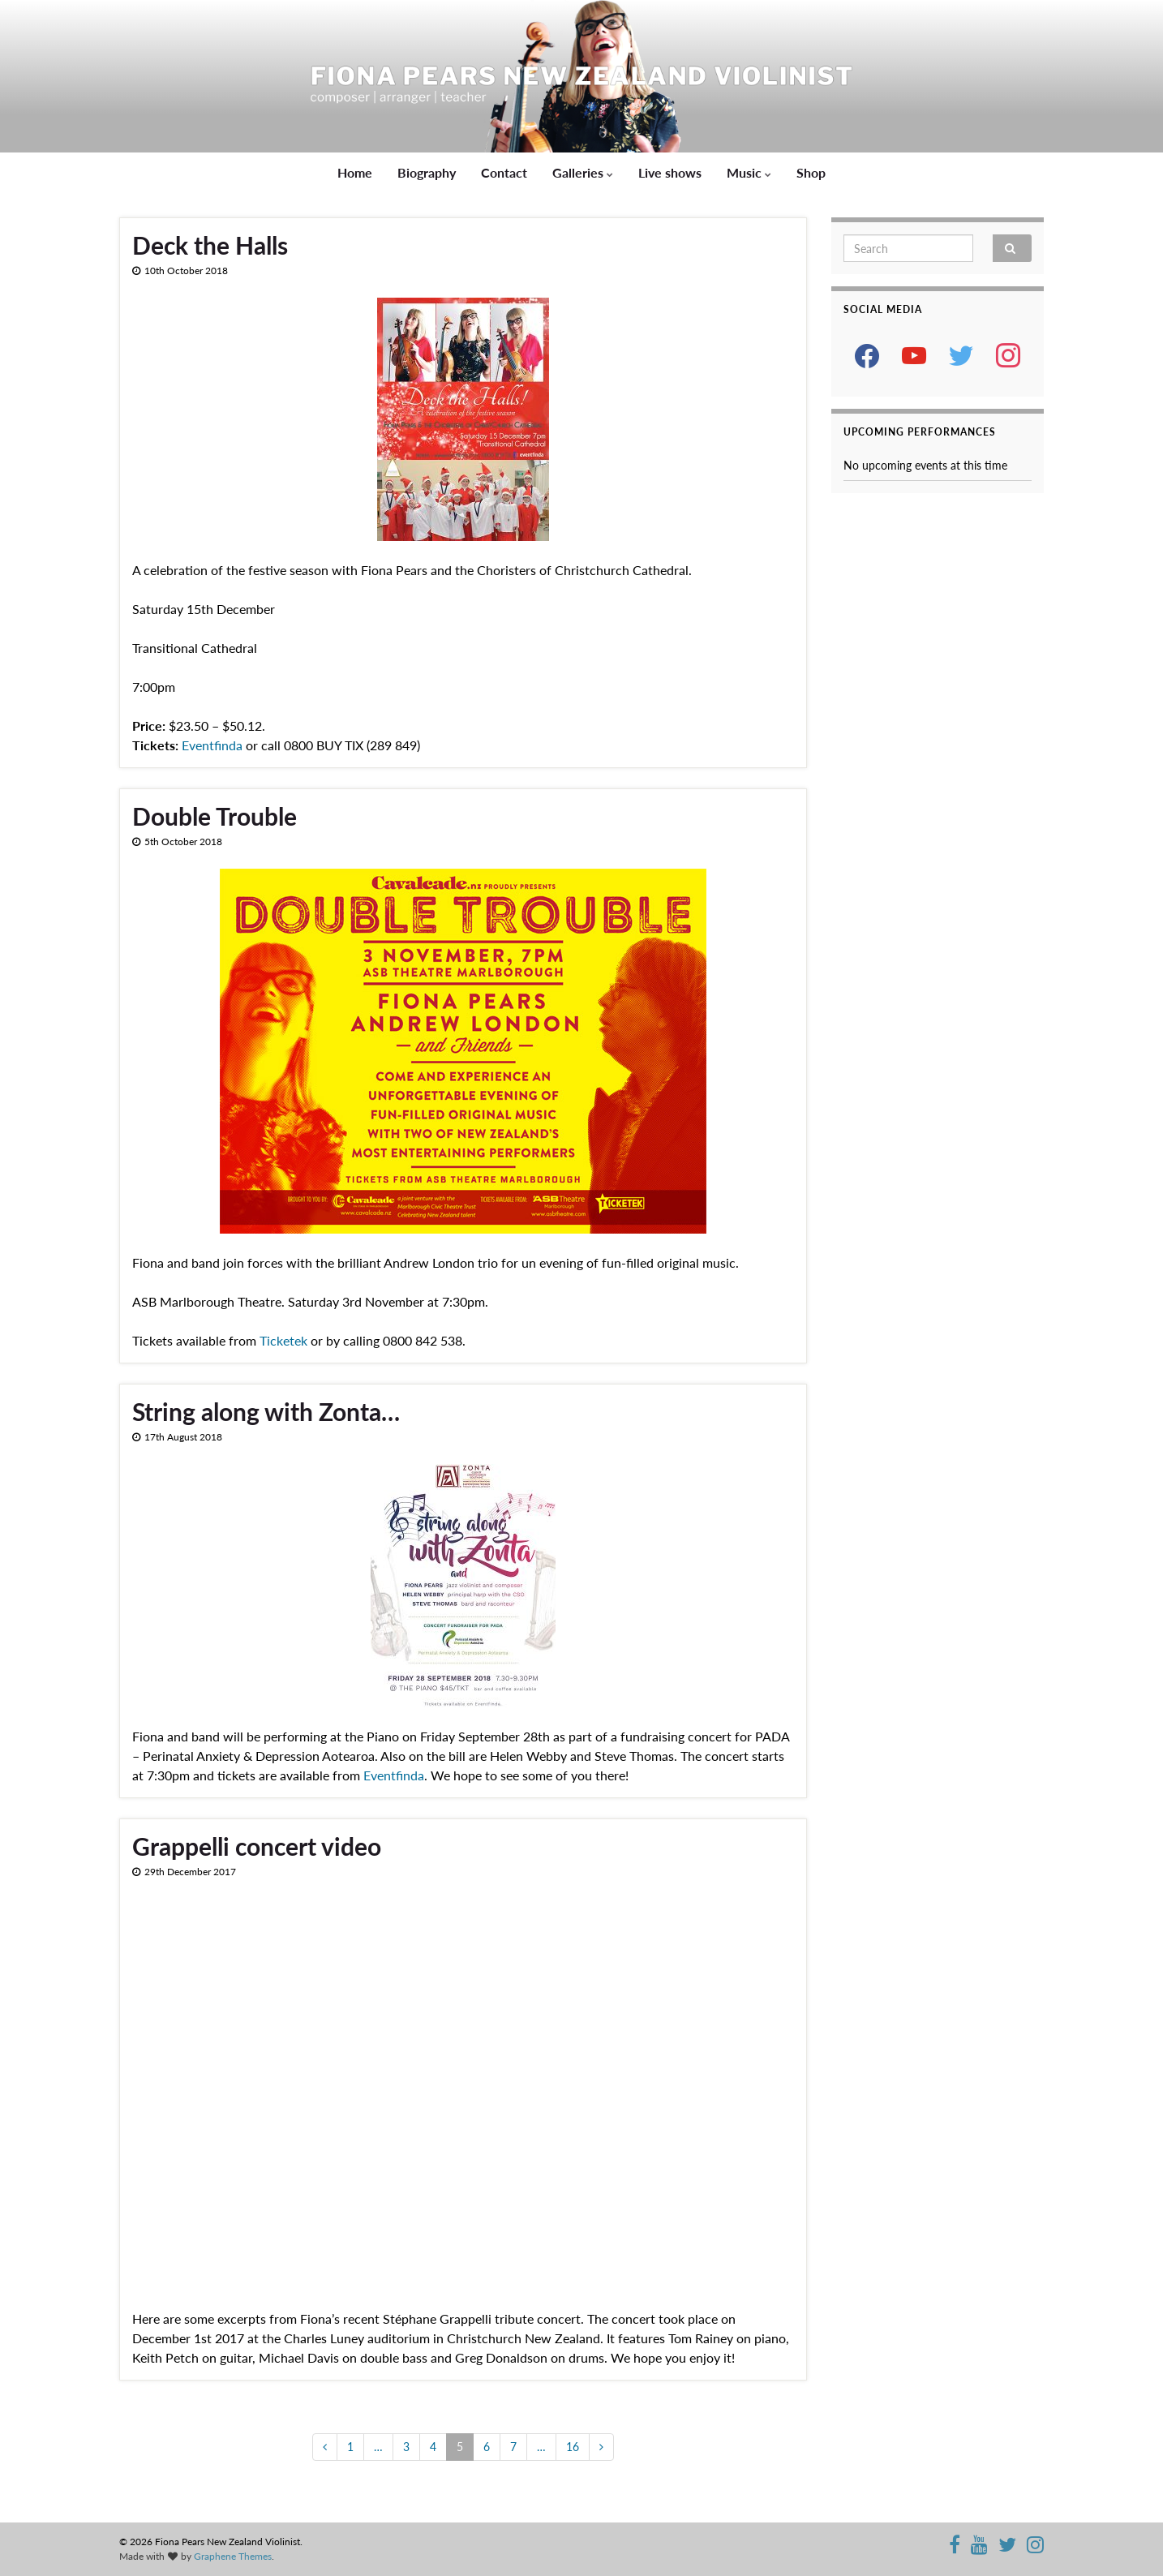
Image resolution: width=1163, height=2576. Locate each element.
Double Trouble (214, 816)
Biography (426, 172)
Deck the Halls (210, 245)
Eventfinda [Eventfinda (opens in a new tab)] (212, 745)
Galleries (582, 172)
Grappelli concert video (256, 1846)
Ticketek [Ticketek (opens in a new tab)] (283, 1340)
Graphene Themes (233, 2556)
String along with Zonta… (266, 1411)
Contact (504, 172)
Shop (811, 172)
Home (354, 172)
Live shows (670, 172)
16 (572, 2447)
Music (749, 172)
